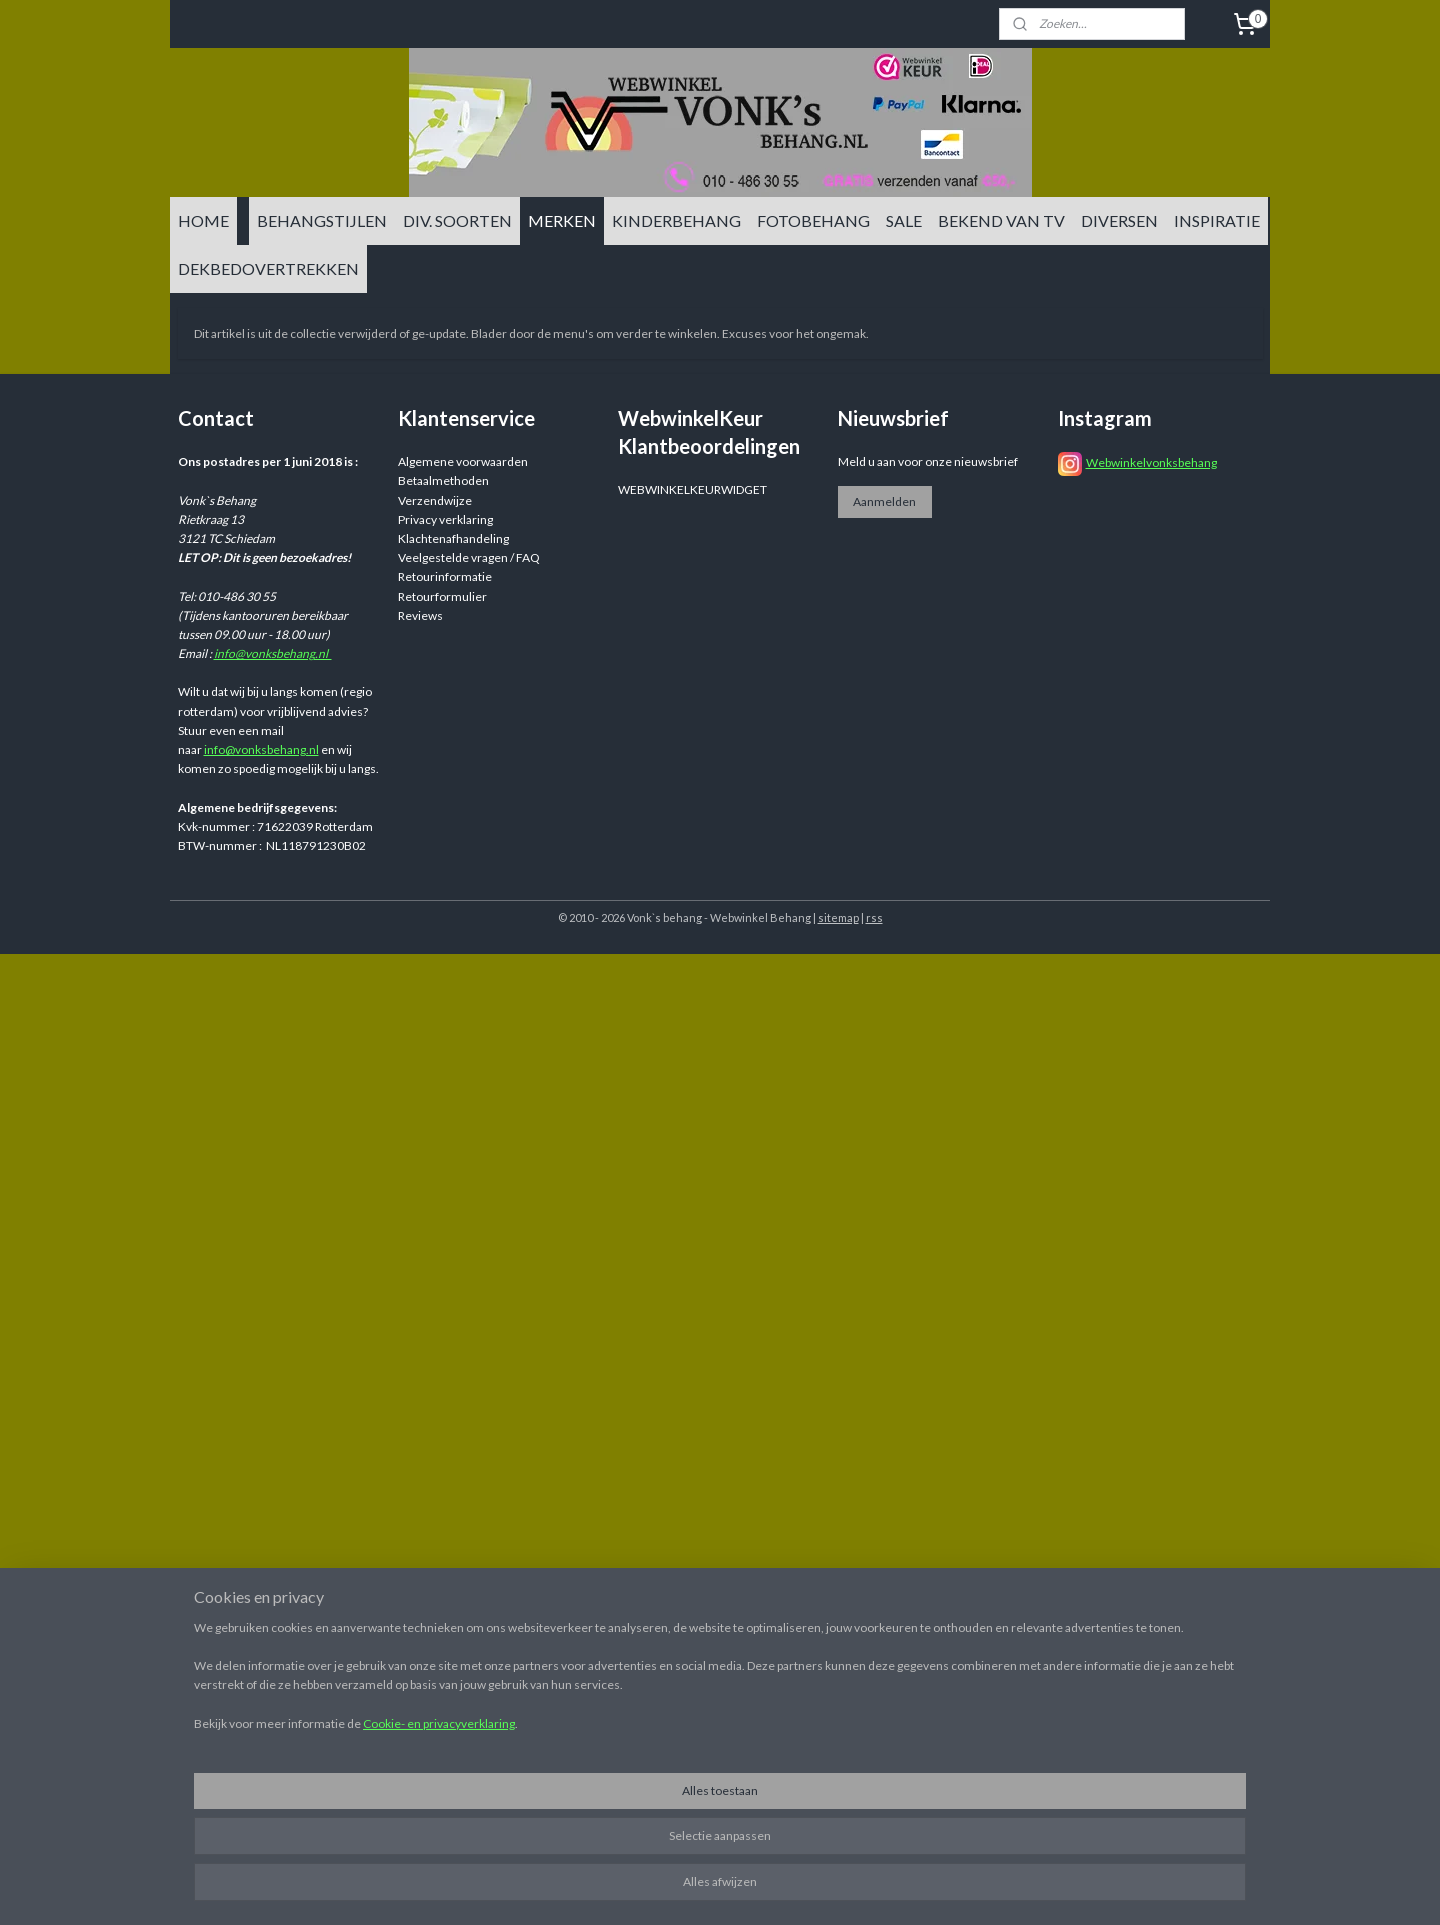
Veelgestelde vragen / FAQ (469, 557)
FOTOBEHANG (813, 220)
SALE (904, 220)
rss (874, 917)
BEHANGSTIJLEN (322, 220)
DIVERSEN (1119, 220)
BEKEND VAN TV (1001, 220)
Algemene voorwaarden (463, 461)
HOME (203, 220)
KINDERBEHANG (676, 220)
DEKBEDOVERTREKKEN (268, 268)
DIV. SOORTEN (457, 220)
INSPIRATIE (1217, 220)
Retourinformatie (445, 576)
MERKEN (562, 220)
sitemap (838, 917)
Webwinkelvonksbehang (1151, 462)
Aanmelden (884, 501)
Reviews (420, 615)
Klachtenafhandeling (453, 538)
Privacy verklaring (445, 519)
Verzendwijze (435, 500)
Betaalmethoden (443, 480)
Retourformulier (442, 596)
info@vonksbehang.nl (273, 653)
